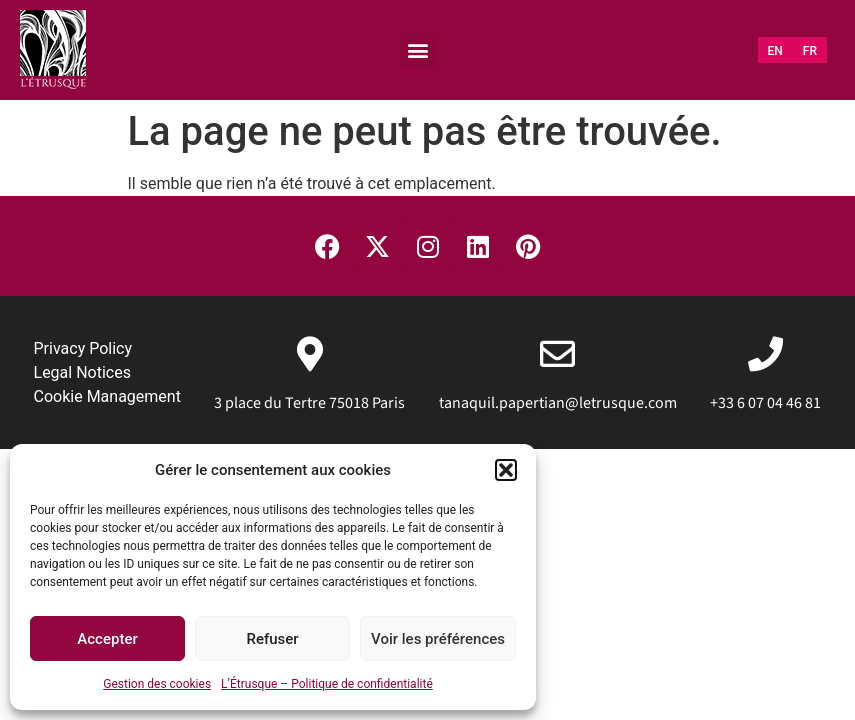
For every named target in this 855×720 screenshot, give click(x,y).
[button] (506, 470)
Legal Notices (82, 372)
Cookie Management (107, 396)
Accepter (107, 639)
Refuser (272, 639)
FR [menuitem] (810, 51)
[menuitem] (775, 51)
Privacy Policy (83, 348)
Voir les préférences (438, 639)
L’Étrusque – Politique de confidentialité (327, 684)
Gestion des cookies (157, 684)
